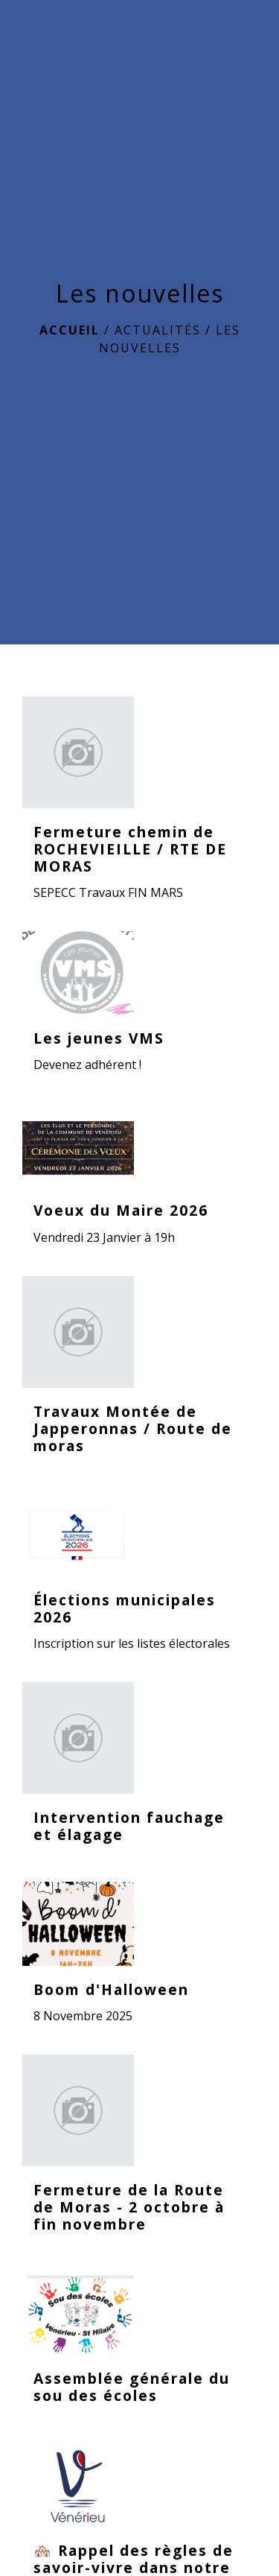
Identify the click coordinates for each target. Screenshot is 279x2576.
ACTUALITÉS (158, 330)
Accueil (69, 330)
